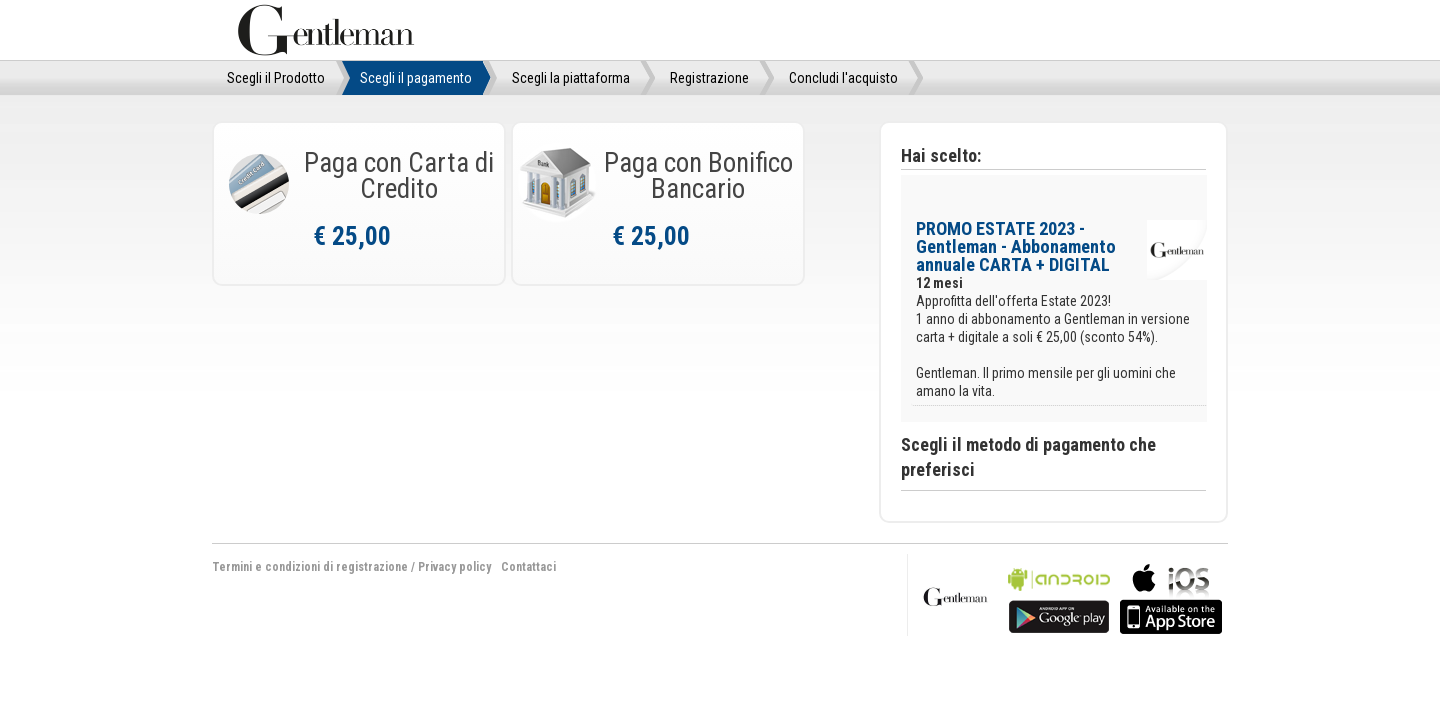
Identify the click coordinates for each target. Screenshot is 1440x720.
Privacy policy (454, 567)
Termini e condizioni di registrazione (310, 567)
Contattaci (528, 567)
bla (1059, 596)
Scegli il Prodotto (276, 78)
